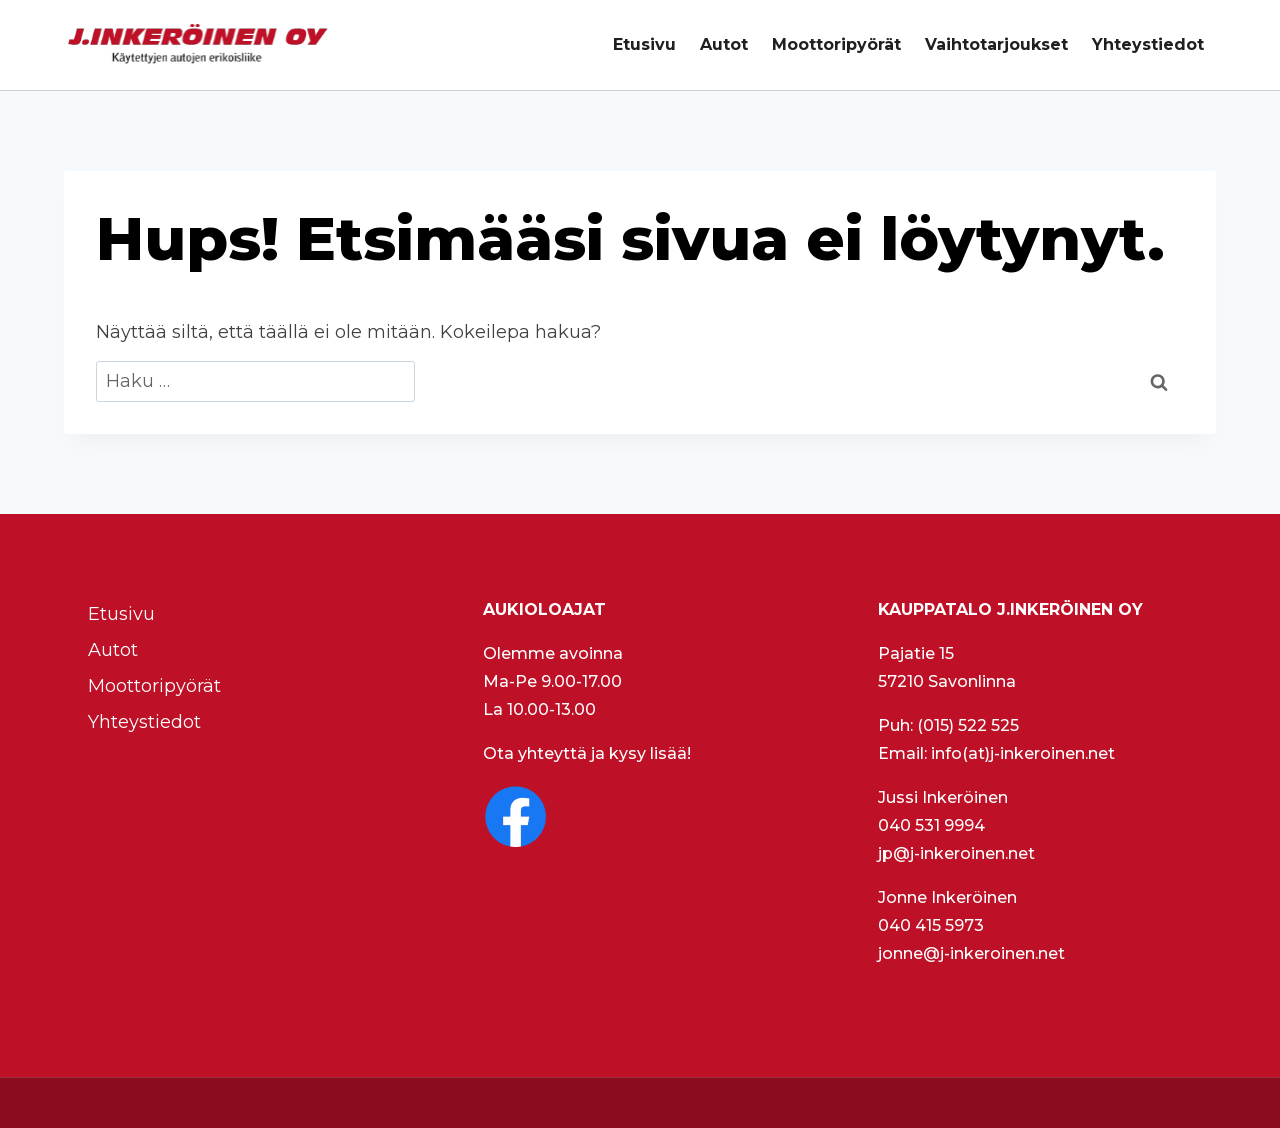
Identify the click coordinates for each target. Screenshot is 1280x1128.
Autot (724, 44)
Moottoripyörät (836, 44)
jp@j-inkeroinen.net (956, 853)
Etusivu (644, 44)
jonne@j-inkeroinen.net (971, 953)
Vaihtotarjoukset (996, 44)
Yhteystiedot (1148, 44)
